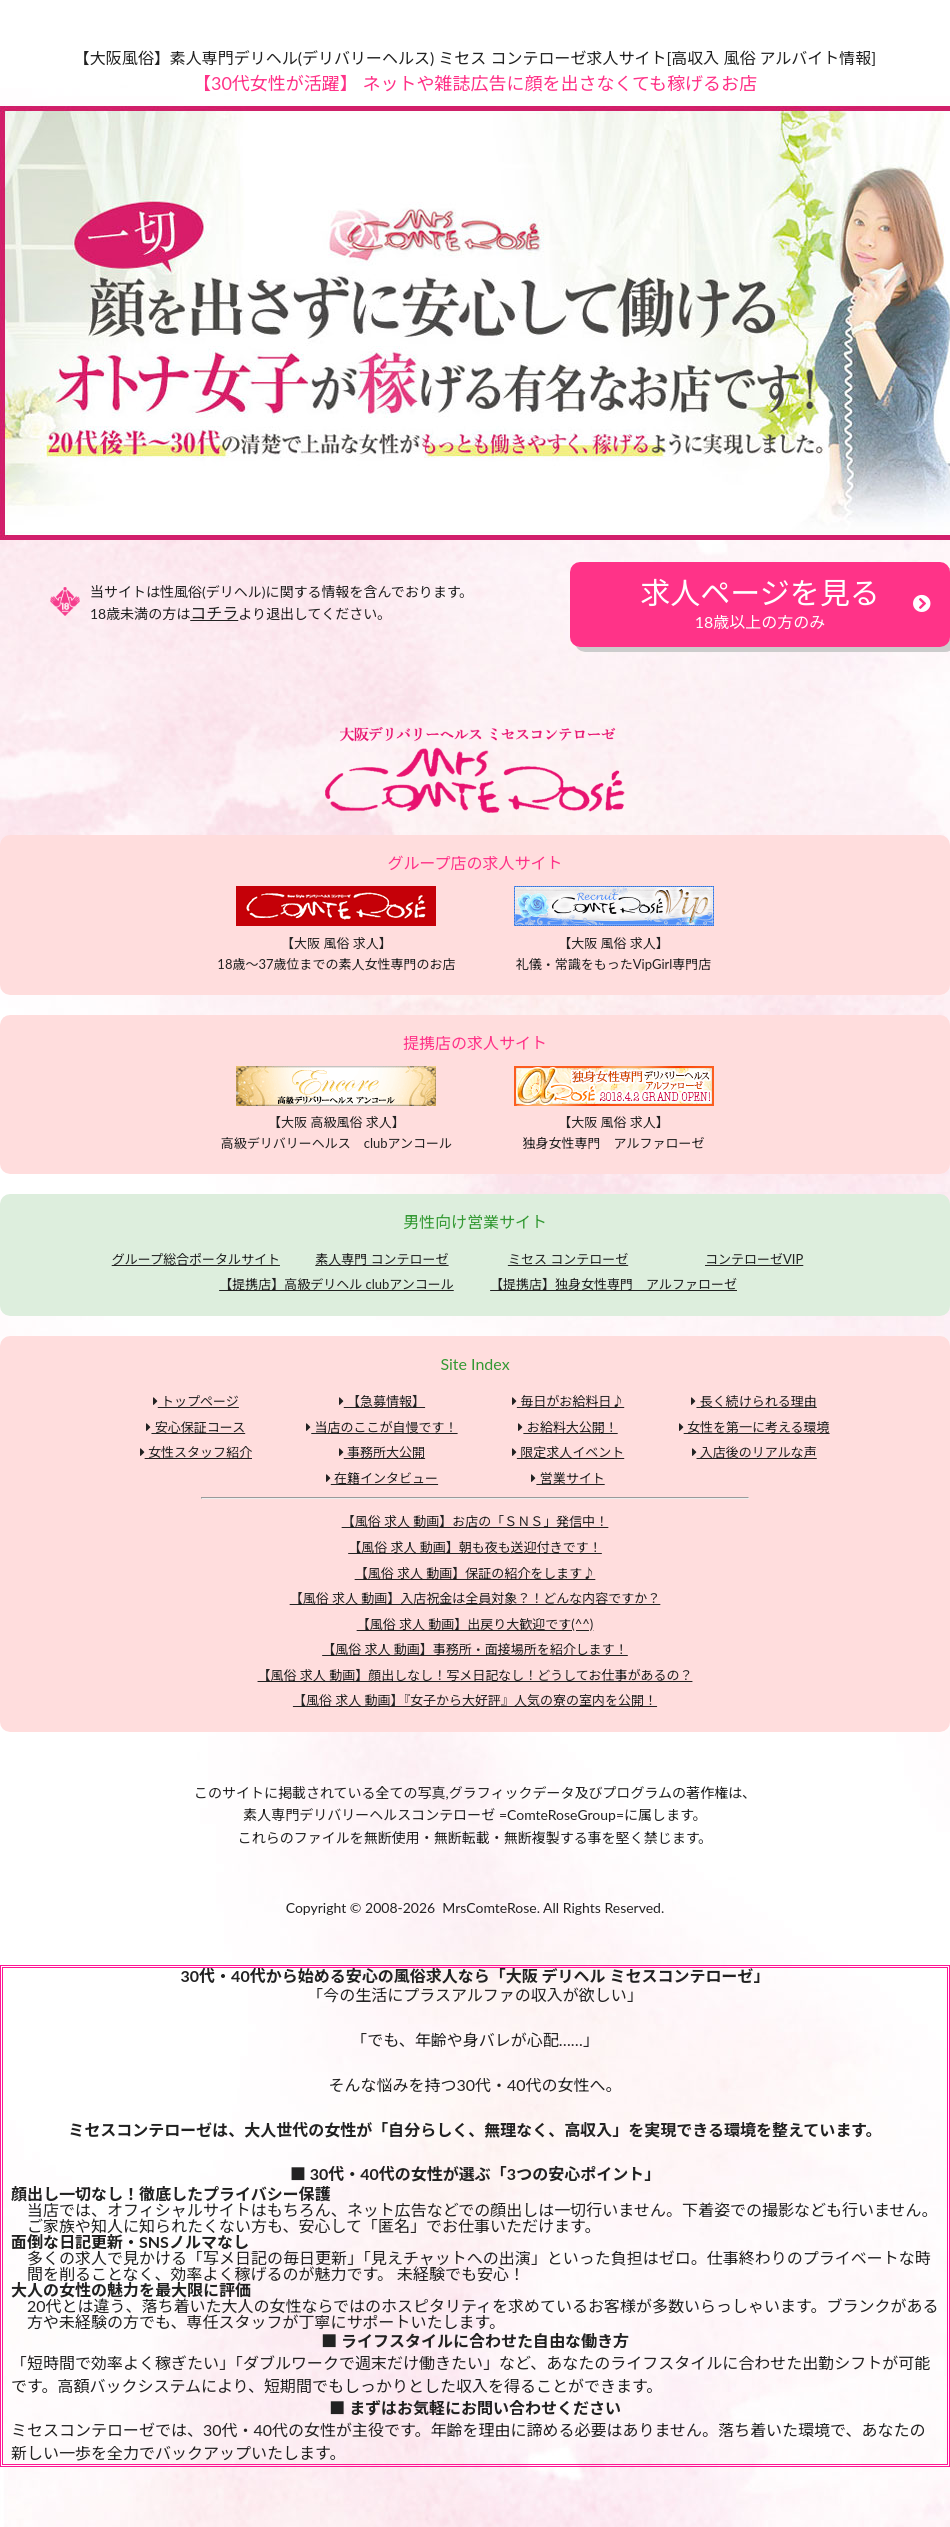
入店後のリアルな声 (754, 1452)
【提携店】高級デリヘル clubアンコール (336, 1284)
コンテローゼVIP (754, 1259)
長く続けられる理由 (753, 1401)
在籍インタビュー (382, 1478)
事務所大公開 (382, 1452)
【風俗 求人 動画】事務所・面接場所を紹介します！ (475, 1649)
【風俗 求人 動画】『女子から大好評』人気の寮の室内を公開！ (475, 1700)
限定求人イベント (568, 1452)
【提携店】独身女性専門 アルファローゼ (613, 1284)
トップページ (196, 1401)
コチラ (214, 612)
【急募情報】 (382, 1401)
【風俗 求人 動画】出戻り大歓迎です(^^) (475, 1624)
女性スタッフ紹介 (196, 1452)
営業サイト (567, 1478)
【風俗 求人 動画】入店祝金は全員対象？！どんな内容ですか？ (475, 1598)
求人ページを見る (759, 602)
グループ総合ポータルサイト (196, 1259)
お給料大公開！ (567, 1427)
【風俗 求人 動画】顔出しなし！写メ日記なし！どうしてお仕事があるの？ (475, 1675)
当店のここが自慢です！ (381, 1427)
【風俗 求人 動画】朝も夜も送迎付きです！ (475, 1547)
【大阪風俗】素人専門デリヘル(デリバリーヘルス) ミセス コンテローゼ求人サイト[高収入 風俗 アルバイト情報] (475, 57)
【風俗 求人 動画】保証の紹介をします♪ (475, 1573)
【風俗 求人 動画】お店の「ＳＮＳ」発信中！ (475, 1521)
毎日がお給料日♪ (568, 1401)
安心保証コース (195, 1427)
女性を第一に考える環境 (754, 1427)
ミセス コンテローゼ (568, 1259)
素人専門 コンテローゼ (381, 1259)
